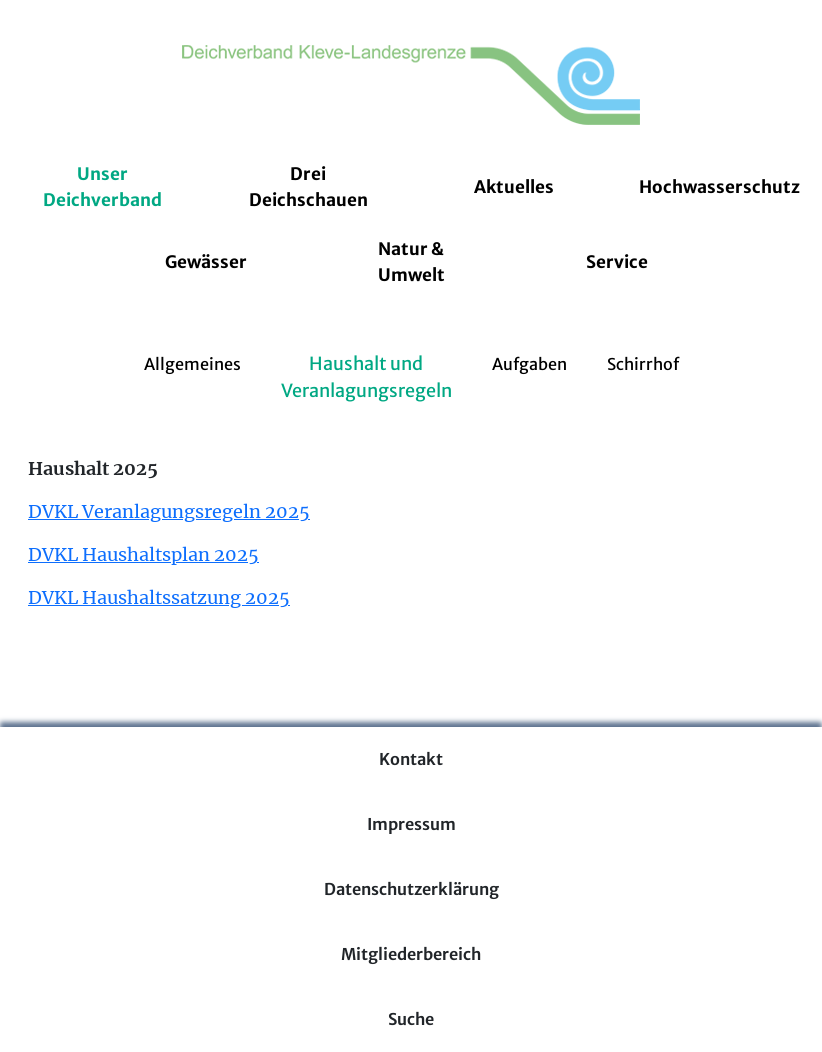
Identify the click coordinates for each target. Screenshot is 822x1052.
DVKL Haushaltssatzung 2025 (159, 597)
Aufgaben (529, 364)
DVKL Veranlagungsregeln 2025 (169, 511)
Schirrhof (643, 364)
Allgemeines (192, 364)
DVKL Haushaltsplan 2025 (143, 554)
